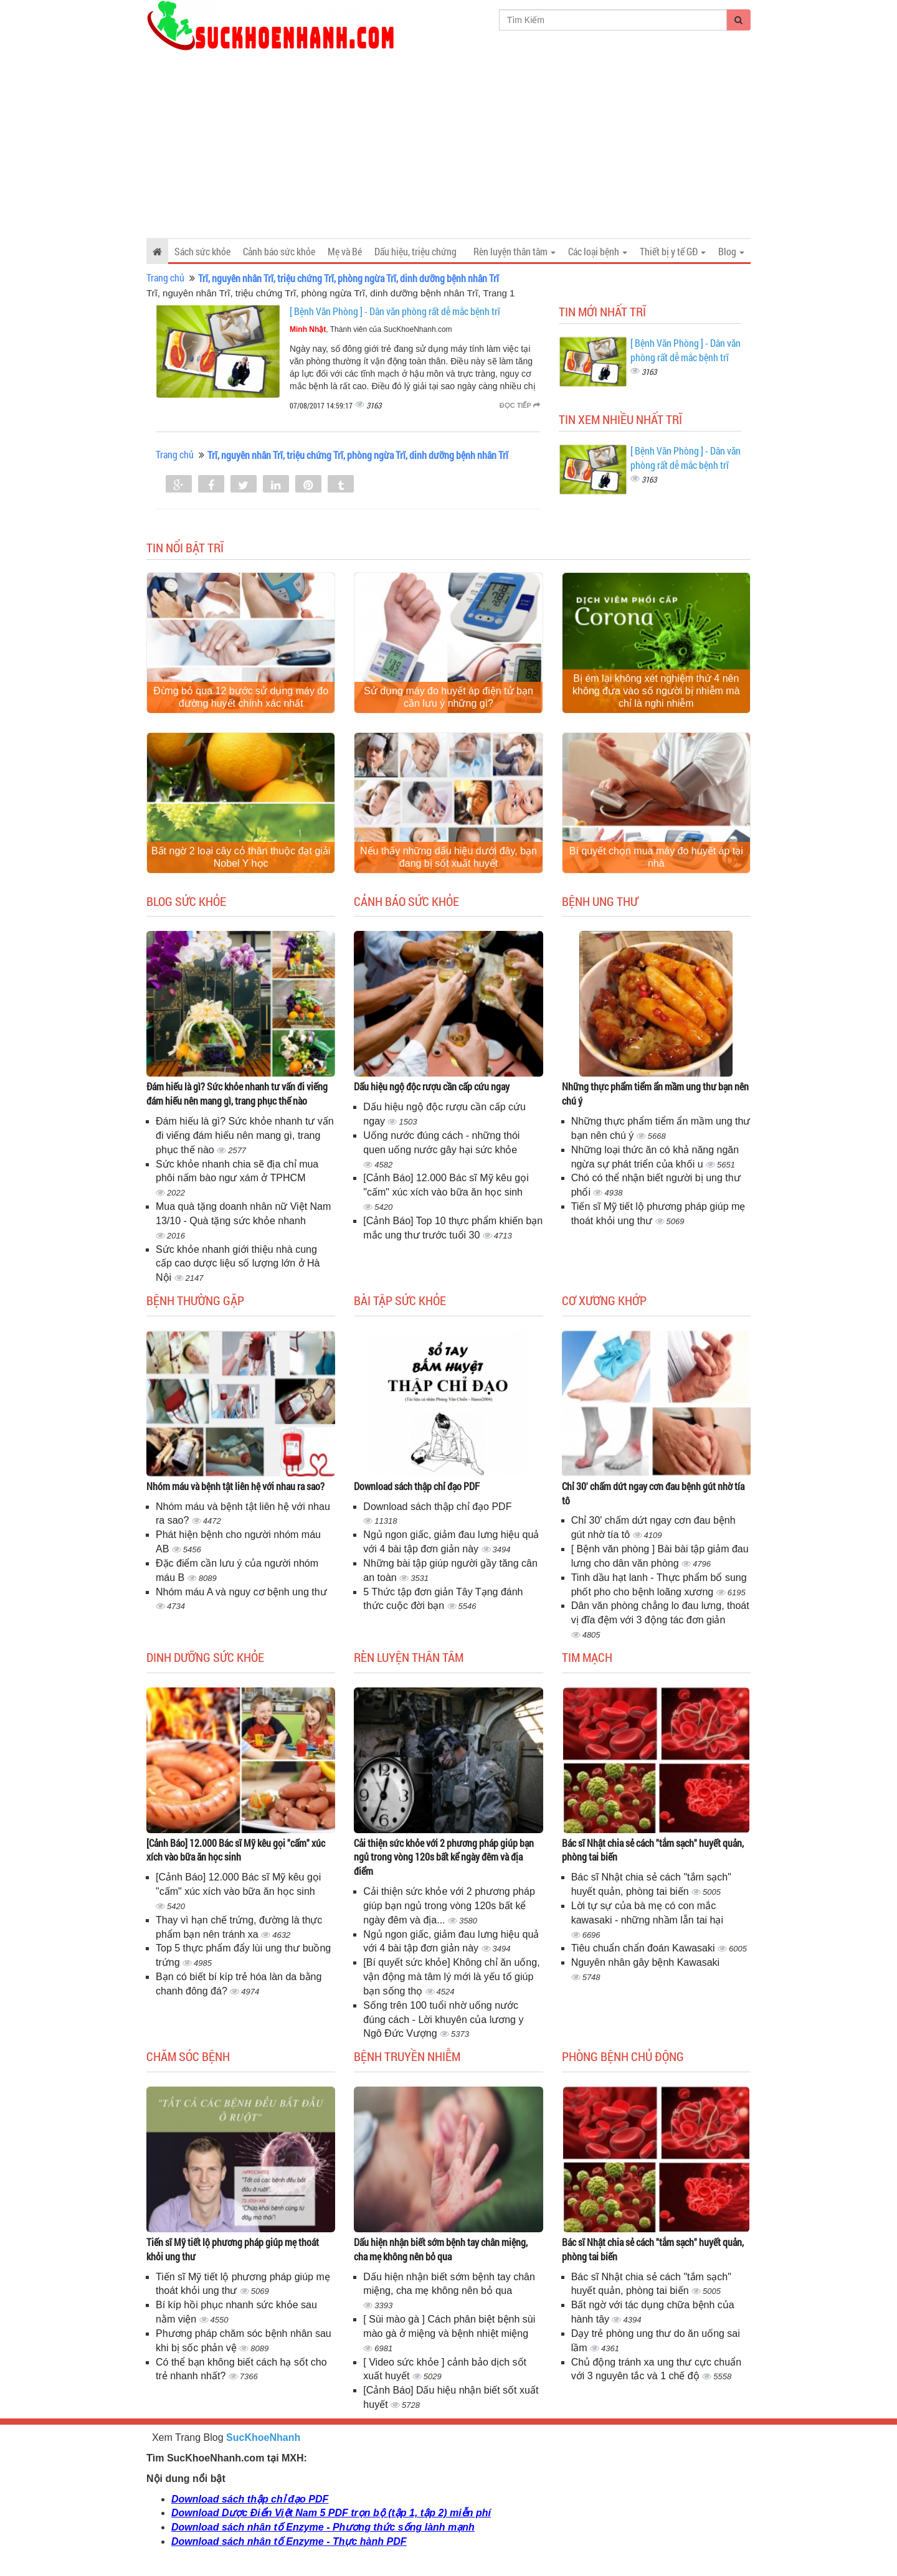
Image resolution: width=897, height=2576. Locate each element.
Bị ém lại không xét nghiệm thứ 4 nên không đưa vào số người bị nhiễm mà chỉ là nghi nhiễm (655, 691)
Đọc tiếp (520, 405)
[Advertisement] (448, 144)
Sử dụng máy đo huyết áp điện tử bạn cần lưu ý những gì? (448, 697)
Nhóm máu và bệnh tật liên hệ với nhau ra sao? (235, 1486)
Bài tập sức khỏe (400, 1300)
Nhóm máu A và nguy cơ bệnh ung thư (241, 1592)
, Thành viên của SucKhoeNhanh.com (371, 329)
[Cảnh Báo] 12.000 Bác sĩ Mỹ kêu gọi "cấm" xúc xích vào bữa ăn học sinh (235, 1850)
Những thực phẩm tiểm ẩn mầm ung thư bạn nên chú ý (655, 1093)
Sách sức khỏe (202, 251)
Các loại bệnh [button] (597, 251)
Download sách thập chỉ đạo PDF (417, 1486)
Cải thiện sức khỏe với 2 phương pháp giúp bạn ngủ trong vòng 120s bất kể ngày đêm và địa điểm (444, 1857)
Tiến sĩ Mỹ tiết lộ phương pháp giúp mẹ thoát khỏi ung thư (232, 2249)
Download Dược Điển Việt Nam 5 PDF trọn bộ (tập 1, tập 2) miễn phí (331, 2513)
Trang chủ (165, 277)
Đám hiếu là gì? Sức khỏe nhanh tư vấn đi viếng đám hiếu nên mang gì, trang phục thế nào (237, 1093)
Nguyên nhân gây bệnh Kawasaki (645, 1962)
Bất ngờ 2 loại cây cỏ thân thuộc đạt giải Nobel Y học (240, 857)
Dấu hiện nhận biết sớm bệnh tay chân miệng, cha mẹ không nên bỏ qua (441, 2249)
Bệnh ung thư (600, 901)
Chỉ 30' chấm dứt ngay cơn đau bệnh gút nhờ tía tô (653, 1493)
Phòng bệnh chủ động (623, 2056)
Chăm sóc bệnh (188, 2056)
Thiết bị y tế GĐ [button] (673, 251)
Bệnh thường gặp (195, 1300)
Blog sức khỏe (186, 901)
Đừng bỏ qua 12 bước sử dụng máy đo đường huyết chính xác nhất (240, 697)
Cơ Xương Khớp (604, 1300)
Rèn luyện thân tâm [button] (514, 251)
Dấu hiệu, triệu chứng (415, 251)
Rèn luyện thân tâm (408, 1657)
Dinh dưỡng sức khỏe (205, 1657)
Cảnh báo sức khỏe (279, 251)
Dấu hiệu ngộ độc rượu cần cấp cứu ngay (432, 1086)
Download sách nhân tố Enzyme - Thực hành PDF (288, 2541)
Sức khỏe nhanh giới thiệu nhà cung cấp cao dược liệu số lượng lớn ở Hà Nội (238, 1263)
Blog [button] (731, 251)
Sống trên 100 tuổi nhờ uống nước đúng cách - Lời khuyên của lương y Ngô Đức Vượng (443, 2019)
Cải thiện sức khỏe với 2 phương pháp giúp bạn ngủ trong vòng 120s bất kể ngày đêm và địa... (448, 1905)
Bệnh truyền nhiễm (407, 2056)
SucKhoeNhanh (263, 2437)
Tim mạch (587, 1657)
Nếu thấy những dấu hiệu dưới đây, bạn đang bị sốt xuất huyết (448, 857)
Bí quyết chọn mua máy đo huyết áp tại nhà (656, 857)
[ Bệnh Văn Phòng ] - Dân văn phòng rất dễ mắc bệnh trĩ (395, 311)
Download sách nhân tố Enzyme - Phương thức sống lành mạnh (323, 2527)
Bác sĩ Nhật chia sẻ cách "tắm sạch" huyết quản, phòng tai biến (653, 1850)
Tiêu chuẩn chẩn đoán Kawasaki (644, 1948)
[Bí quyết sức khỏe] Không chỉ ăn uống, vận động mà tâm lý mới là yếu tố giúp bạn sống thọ (451, 1976)
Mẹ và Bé (345, 251)
